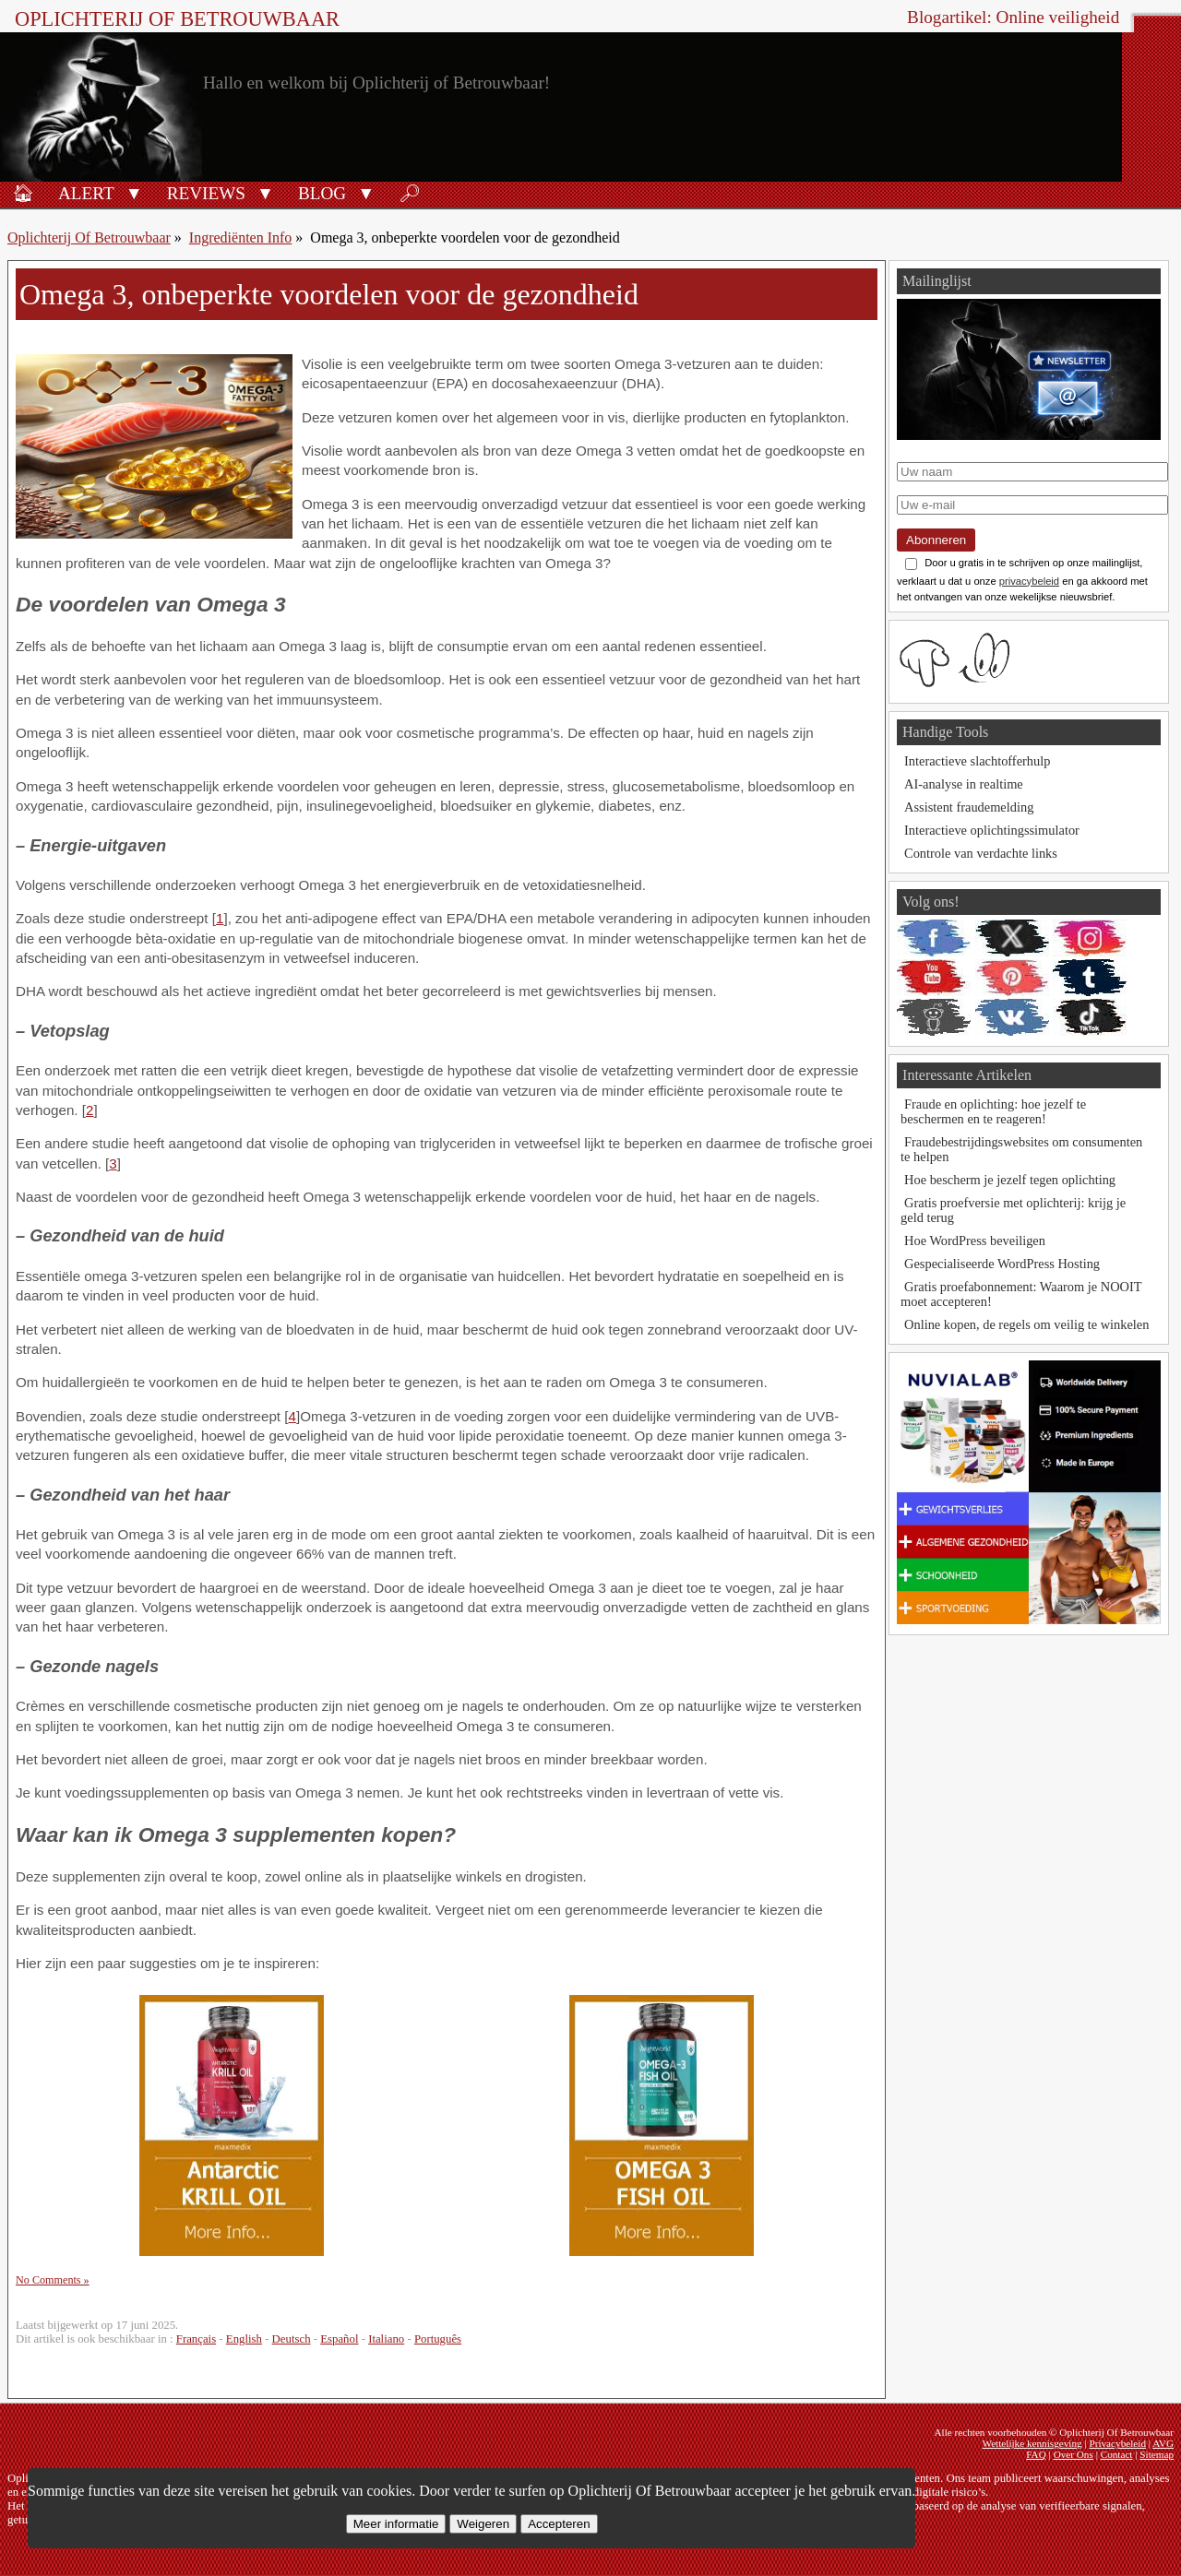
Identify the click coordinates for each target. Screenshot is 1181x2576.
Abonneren (936, 540)
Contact (1117, 2454)
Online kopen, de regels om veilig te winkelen (1026, 1324)
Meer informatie (396, 2524)
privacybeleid (1029, 581)
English (244, 2339)
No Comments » (52, 2279)
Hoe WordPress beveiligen (974, 1240)
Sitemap (1156, 2454)
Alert (86, 193)
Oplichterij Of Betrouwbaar (177, 18)
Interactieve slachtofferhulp (977, 761)
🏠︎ (23, 193)
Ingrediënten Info (240, 237)
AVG (1163, 2443)
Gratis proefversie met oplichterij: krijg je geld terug (1013, 1210)
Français (196, 2339)
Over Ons (1073, 2454)
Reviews (206, 193)
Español (339, 2339)
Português (437, 2339)
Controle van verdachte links (980, 853)
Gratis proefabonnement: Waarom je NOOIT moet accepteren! (1021, 1294)
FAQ (1036, 2454)
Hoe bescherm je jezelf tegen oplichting (1009, 1179)
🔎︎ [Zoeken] (410, 193)
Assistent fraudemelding (968, 807)
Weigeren (483, 2524)
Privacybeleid (1117, 2443)
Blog (322, 193)
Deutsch (291, 2339)
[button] (134, 191)
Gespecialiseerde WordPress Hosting (1002, 1263)
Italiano (386, 2339)
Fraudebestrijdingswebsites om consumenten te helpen (1021, 1149)
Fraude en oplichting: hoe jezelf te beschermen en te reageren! (993, 1111)
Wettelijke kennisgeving (1031, 2443)
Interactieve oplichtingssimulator (992, 830)
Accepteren (559, 2524)
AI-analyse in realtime (963, 784)
